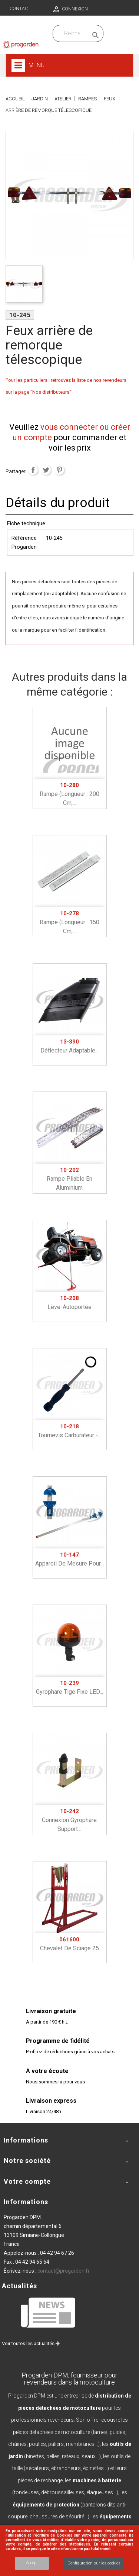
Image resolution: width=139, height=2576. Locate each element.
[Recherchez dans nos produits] (72, 33)
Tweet (46, 470)
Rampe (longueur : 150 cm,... (69, 922)
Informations (26, 2202)
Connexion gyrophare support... (69, 1820)
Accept (32, 2562)
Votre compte (27, 2181)
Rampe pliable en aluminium (69, 1179)
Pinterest (59, 470)
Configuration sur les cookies (93, 2563)
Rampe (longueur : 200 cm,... (69, 794)
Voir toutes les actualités (31, 2343)
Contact (20, 8)
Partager (33, 470)
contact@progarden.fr (63, 2271)
